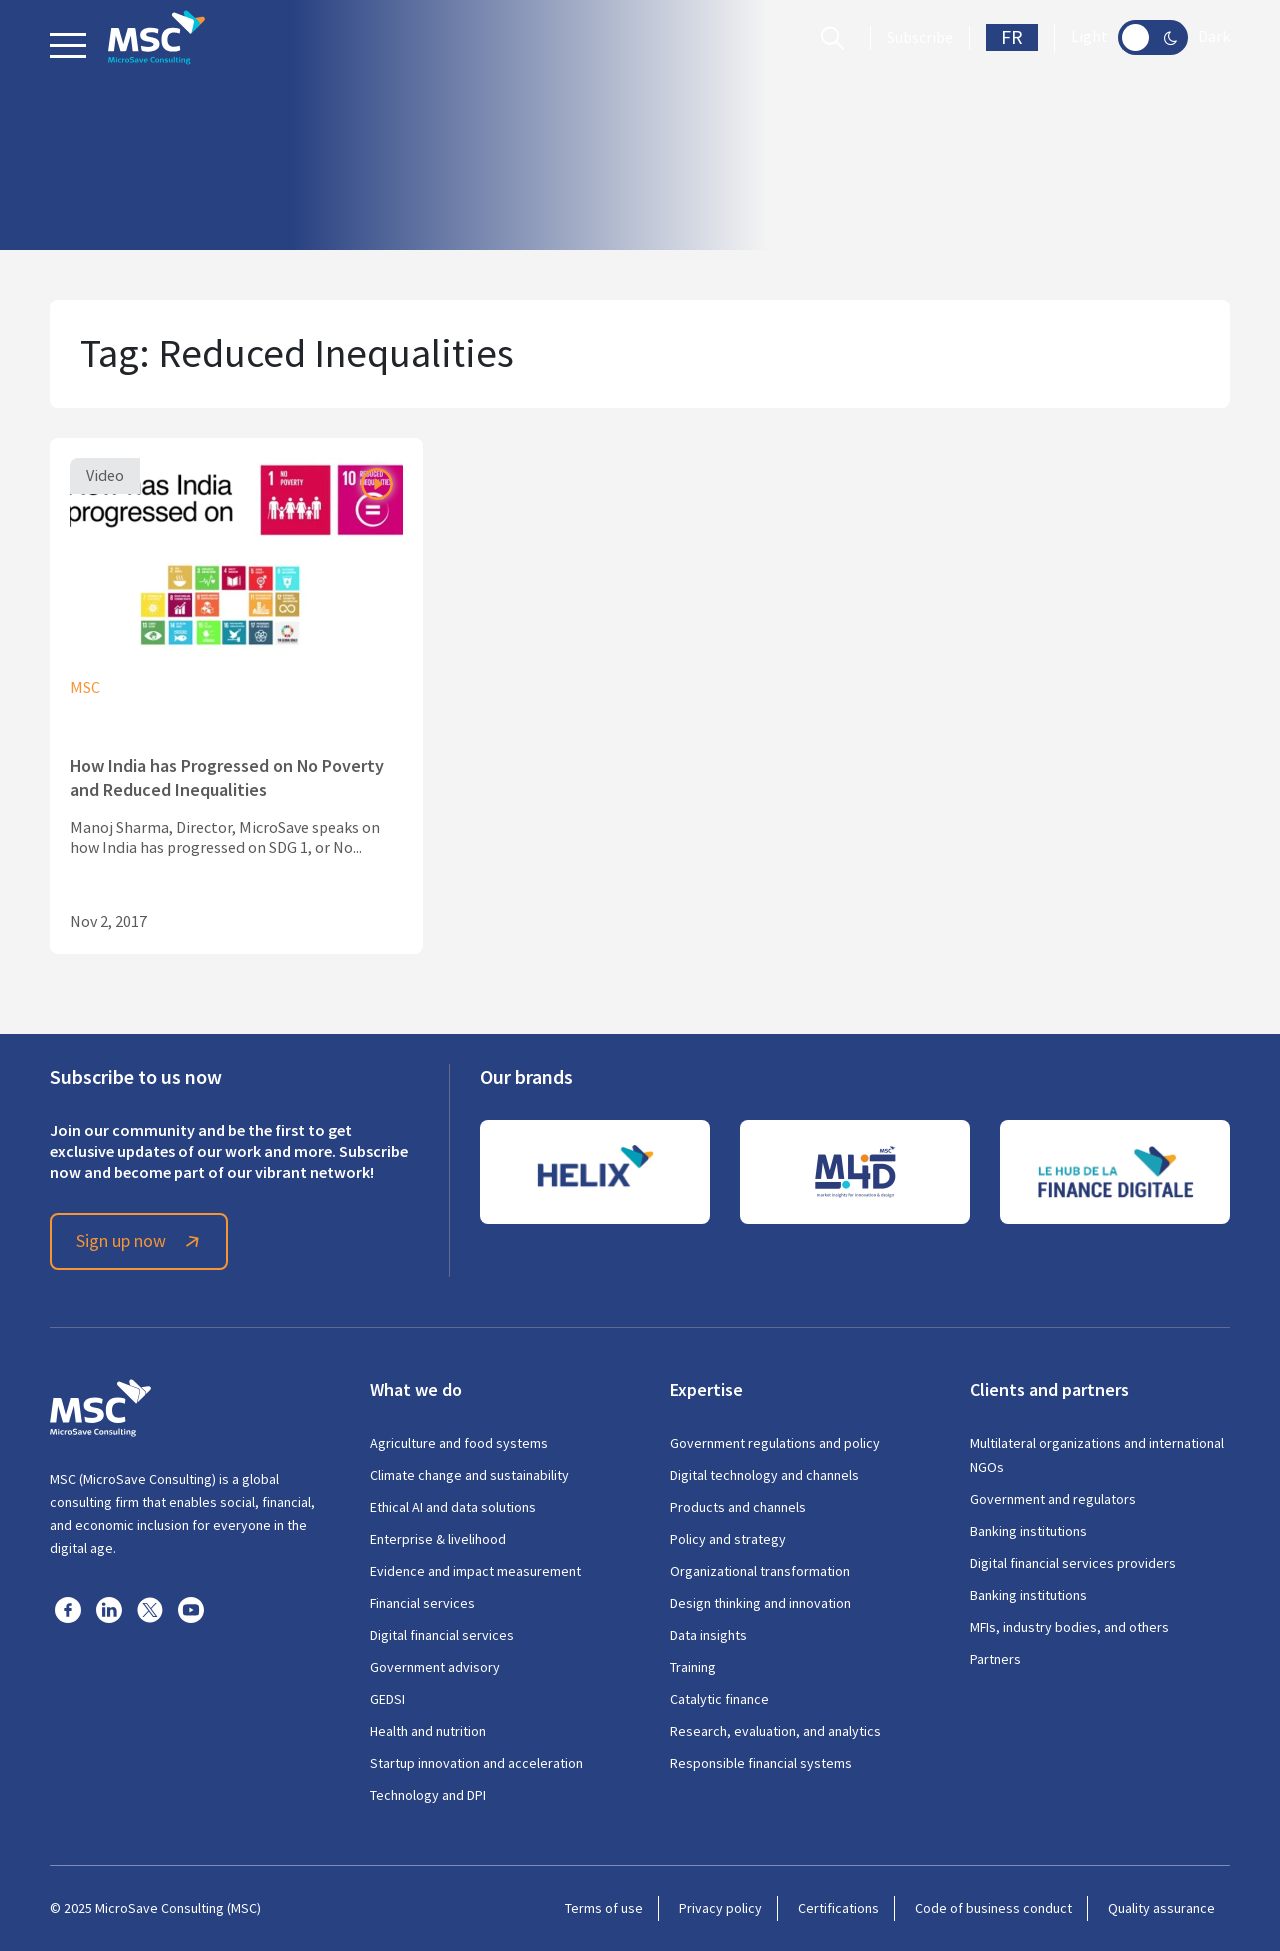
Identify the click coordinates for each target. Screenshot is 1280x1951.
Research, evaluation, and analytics (775, 1731)
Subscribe (920, 38)
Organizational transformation (760, 1571)
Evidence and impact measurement (475, 1571)
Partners (995, 1659)
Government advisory (435, 1667)
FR (1012, 37)
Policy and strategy (728, 1539)
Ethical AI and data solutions (453, 1507)
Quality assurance (1161, 1908)
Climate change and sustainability (469, 1475)
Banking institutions (1028, 1531)
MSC (85, 688)
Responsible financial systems (761, 1763)
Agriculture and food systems (459, 1443)
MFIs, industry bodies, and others (1069, 1627)
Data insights (708, 1635)
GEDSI (387, 1699)
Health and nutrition (428, 1731)
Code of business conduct (993, 1908)
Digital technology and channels (764, 1475)
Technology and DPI (428, 1795)
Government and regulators (1053, 1499)
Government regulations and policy (775, 1443)
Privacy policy (720, 1908)
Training (693, 1667)
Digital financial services (442, 1635)
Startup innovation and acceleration (476, 1763)
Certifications (838, 1908)
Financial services (422, 1603)
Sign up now (141, 1241)
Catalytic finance (719, 1699)
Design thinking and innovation (760, 1603)
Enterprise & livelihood (438, 1539)
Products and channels (738, 1507)
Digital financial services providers (1073, 1563)
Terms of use (604, 1908)
